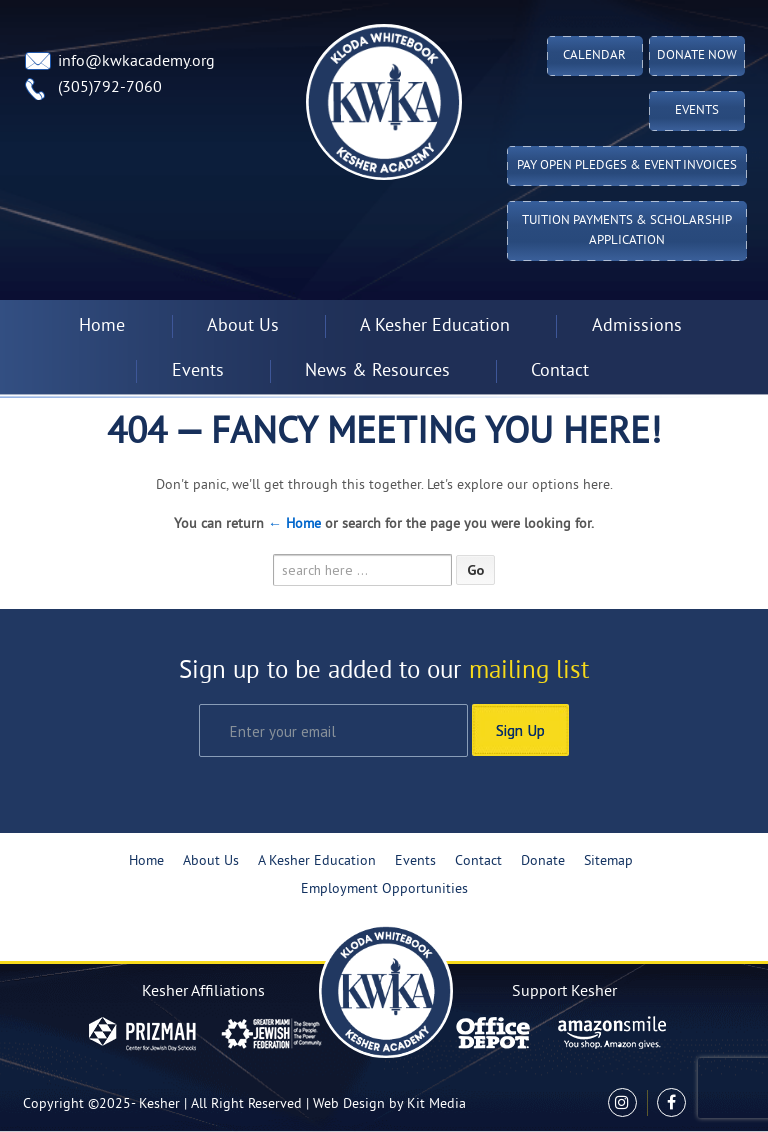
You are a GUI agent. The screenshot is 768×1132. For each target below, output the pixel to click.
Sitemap (608, 861)
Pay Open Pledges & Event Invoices (627, 166)
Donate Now (697, 56)
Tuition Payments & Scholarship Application (627, 231)
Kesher (159, 1104)
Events (697, 111)
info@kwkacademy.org (136, 62)
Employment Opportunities (384, 889)
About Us (243, 326)
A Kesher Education (435, 326)
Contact (560, 371)
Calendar (594, 56)
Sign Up (520, 730)
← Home (294, 524)
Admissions (637, 326)
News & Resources (377, 371)
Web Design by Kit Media (389, 1104)
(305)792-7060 (110, 88)
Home (102, 326)
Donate (543, 861)
